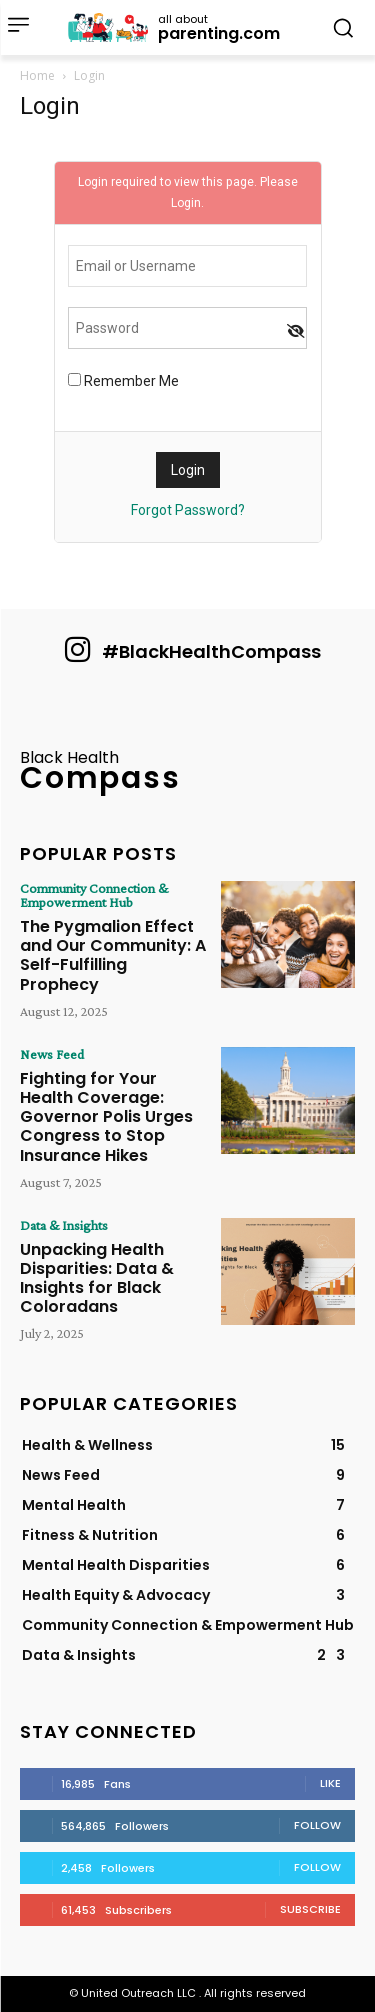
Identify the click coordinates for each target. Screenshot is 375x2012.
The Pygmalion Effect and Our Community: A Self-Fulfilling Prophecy (113, 955)
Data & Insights (64, 1225)
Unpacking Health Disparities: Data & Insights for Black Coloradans (97, 1278)
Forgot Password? (188, 510)
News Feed (52, 1054)
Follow (317, 1825)
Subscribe (310, 1909)
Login (186, 203)
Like (330, 1783)
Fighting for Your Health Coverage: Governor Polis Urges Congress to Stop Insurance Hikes (106, 1117)
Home (37, 75)
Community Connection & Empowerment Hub (94, 895)
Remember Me (123, 381)
